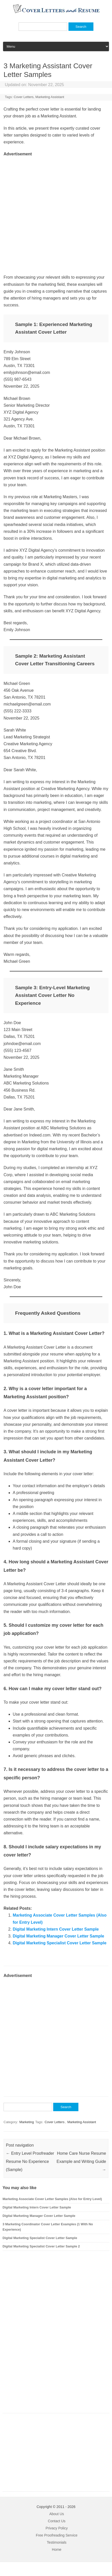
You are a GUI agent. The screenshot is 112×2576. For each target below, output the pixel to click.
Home (56, 2549)
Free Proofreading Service (56, 2535)
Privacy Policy (57, 2528)
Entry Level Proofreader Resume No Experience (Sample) (30, 2161)
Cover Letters (24, 97)
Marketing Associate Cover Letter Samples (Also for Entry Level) (52, 2199)
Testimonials (56, 2542)
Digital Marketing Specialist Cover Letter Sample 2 (41, 2246)
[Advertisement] (55, 213)
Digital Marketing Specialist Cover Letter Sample (59, 1943)
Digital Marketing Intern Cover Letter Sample (56, 1929)
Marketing (26, 2122)
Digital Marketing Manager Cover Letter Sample (58, 1936)
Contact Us (56, 2521)
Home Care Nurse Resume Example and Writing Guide (81, 2161)
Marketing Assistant (49, 97)
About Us (56, 2514)
